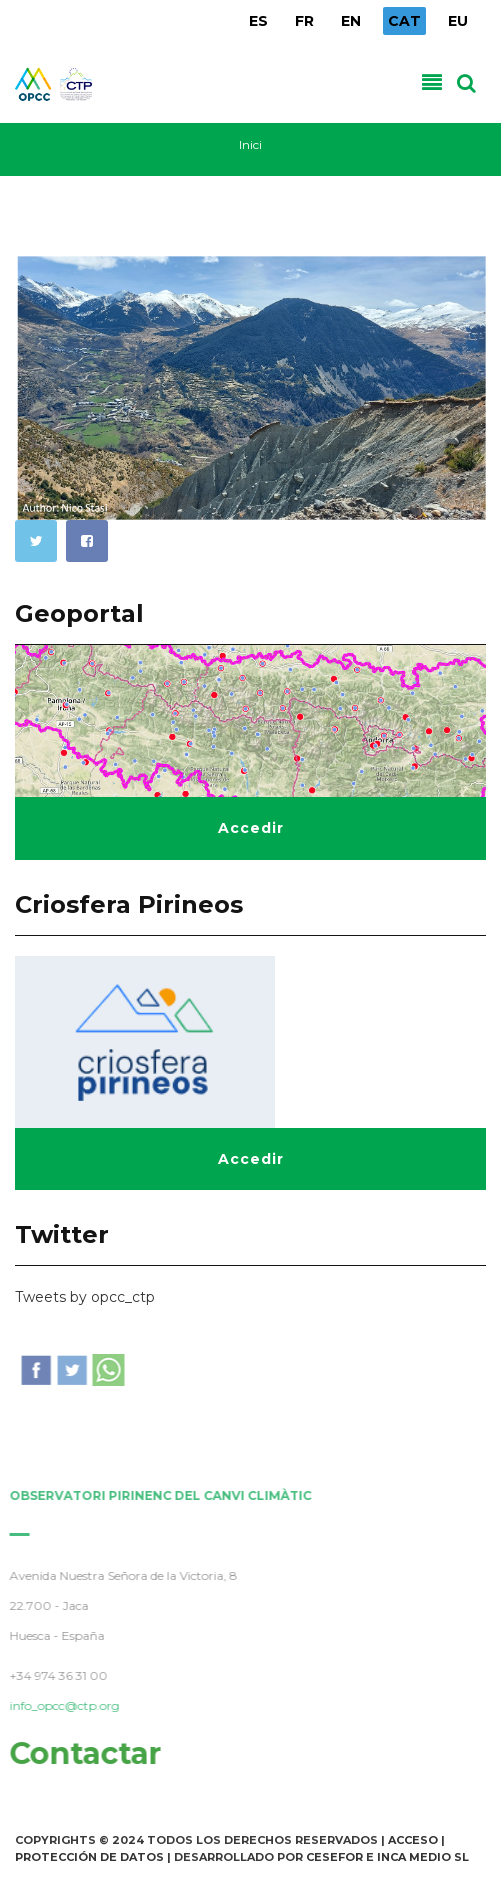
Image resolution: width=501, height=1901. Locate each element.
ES (258, 21)
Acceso (413, 1840)
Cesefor (334, 1857)
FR (304, 21)
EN (351, 21)
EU (458, 21)
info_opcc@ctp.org (61, 1705)
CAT (404, 21)
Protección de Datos (89, 1857)
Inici (250, 144)
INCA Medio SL (423, 1857)
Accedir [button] (251, 828)
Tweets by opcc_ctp (85, 1297)
